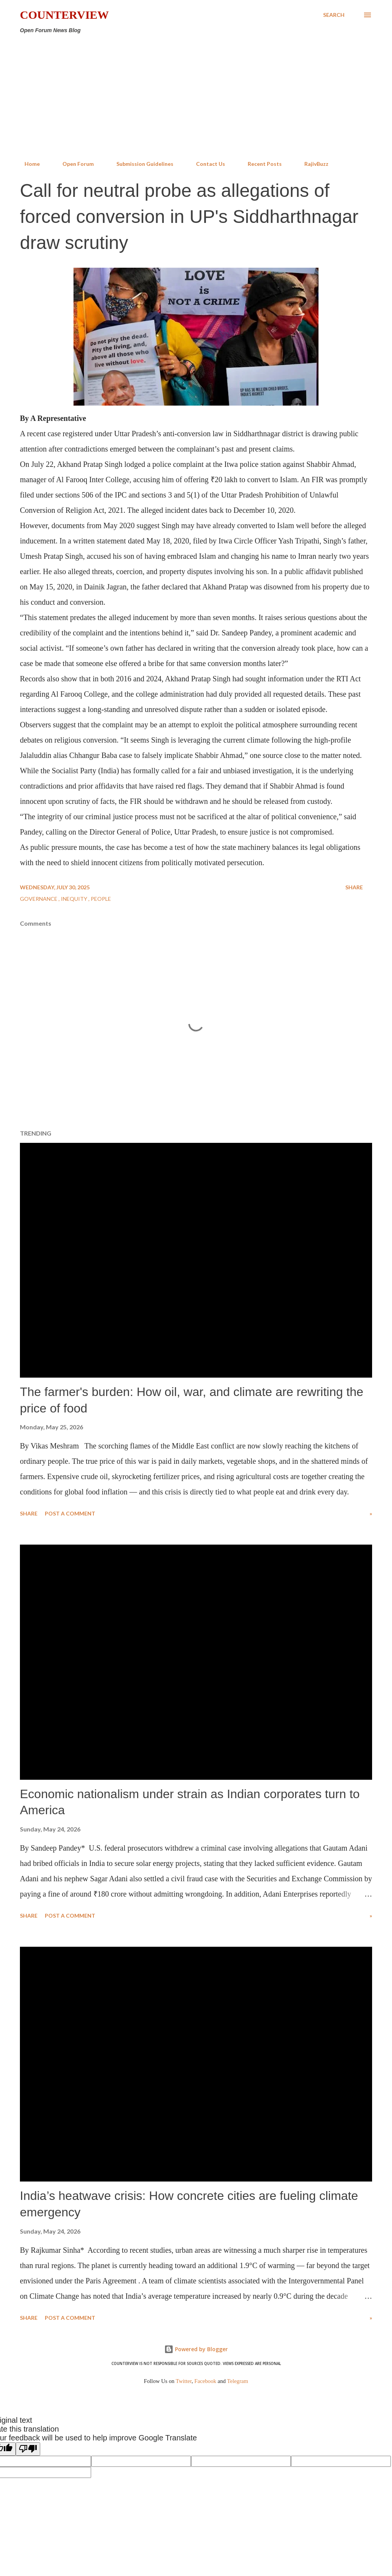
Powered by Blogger (196, 2349)
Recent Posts (260, 163)
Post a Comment (70, 1513)
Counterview (64, 14)
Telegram (237, 2381)
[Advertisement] (196, 97)
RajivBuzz (312, 163)
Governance (39, 898)
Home (27, 163)
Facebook (205, 2381)
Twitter (184, 2381)
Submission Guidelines (140, 163)
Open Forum (73, 163)
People (101, 898)
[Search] (334, 15)
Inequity (74, 898)
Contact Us (205, 163)
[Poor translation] (28, 2449)
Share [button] (354, 887)
